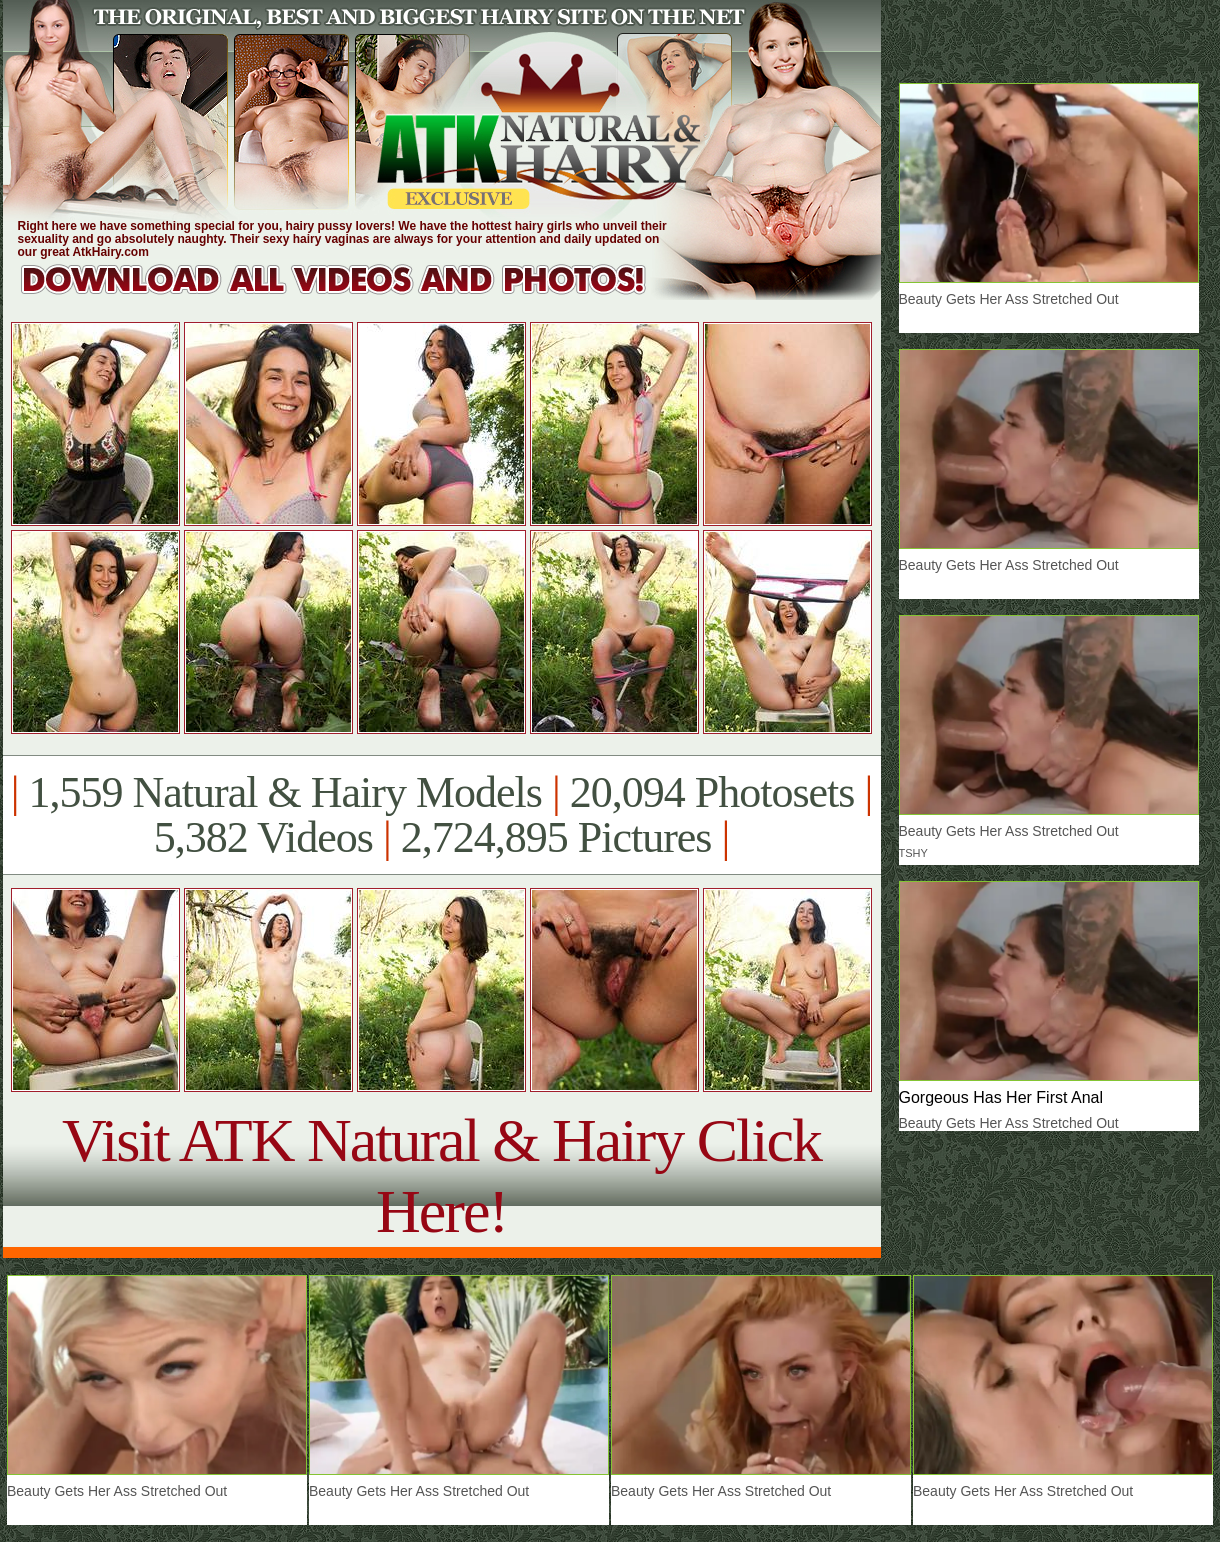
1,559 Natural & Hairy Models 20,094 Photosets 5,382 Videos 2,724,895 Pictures (441, 815)
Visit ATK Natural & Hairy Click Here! (441, 1175)
